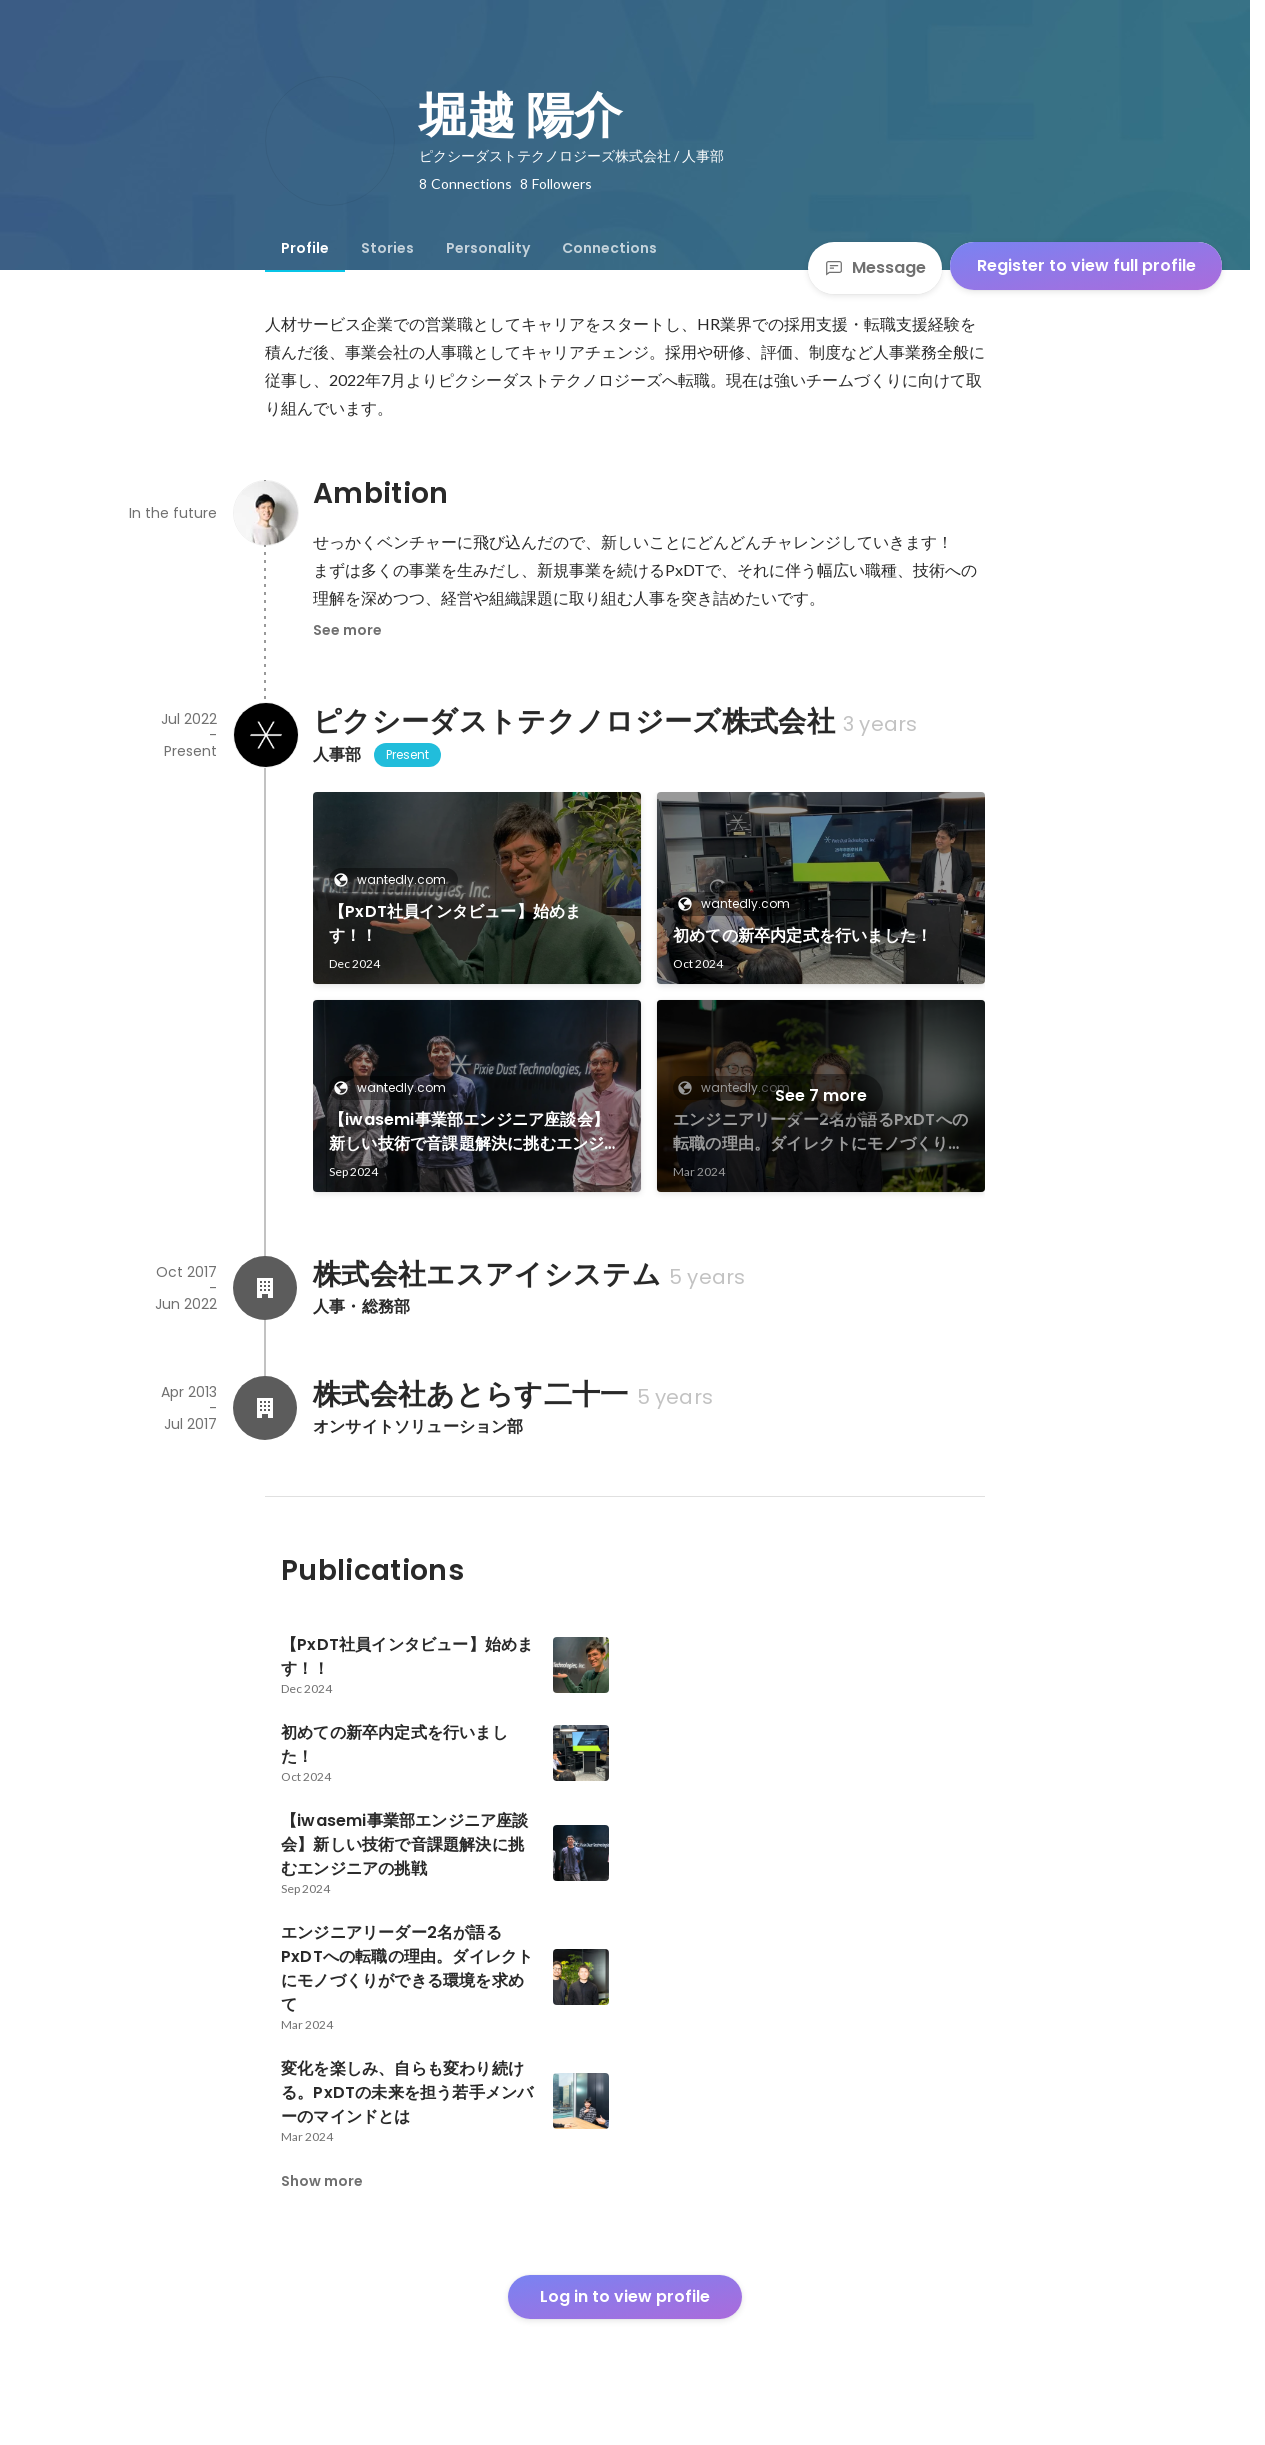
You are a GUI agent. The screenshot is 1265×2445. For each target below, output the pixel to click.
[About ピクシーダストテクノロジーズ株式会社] (265, 735)
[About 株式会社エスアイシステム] (265, 1288)
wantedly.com (395, 879)
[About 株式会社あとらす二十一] (265, 1408)
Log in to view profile (625, 2296)
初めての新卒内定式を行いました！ (802, 935)
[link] (477, 888)
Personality (488, 248)
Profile (305, 248)
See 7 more (821, 1095)
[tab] (305, 248)
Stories (387, 248)
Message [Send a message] (875, 267)
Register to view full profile (1086, 265)
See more (347, 630)
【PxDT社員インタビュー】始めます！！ (455, 923)
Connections (609, 248)
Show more (322, 2181)
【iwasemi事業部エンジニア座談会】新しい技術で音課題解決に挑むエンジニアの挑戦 (475, 1132)
